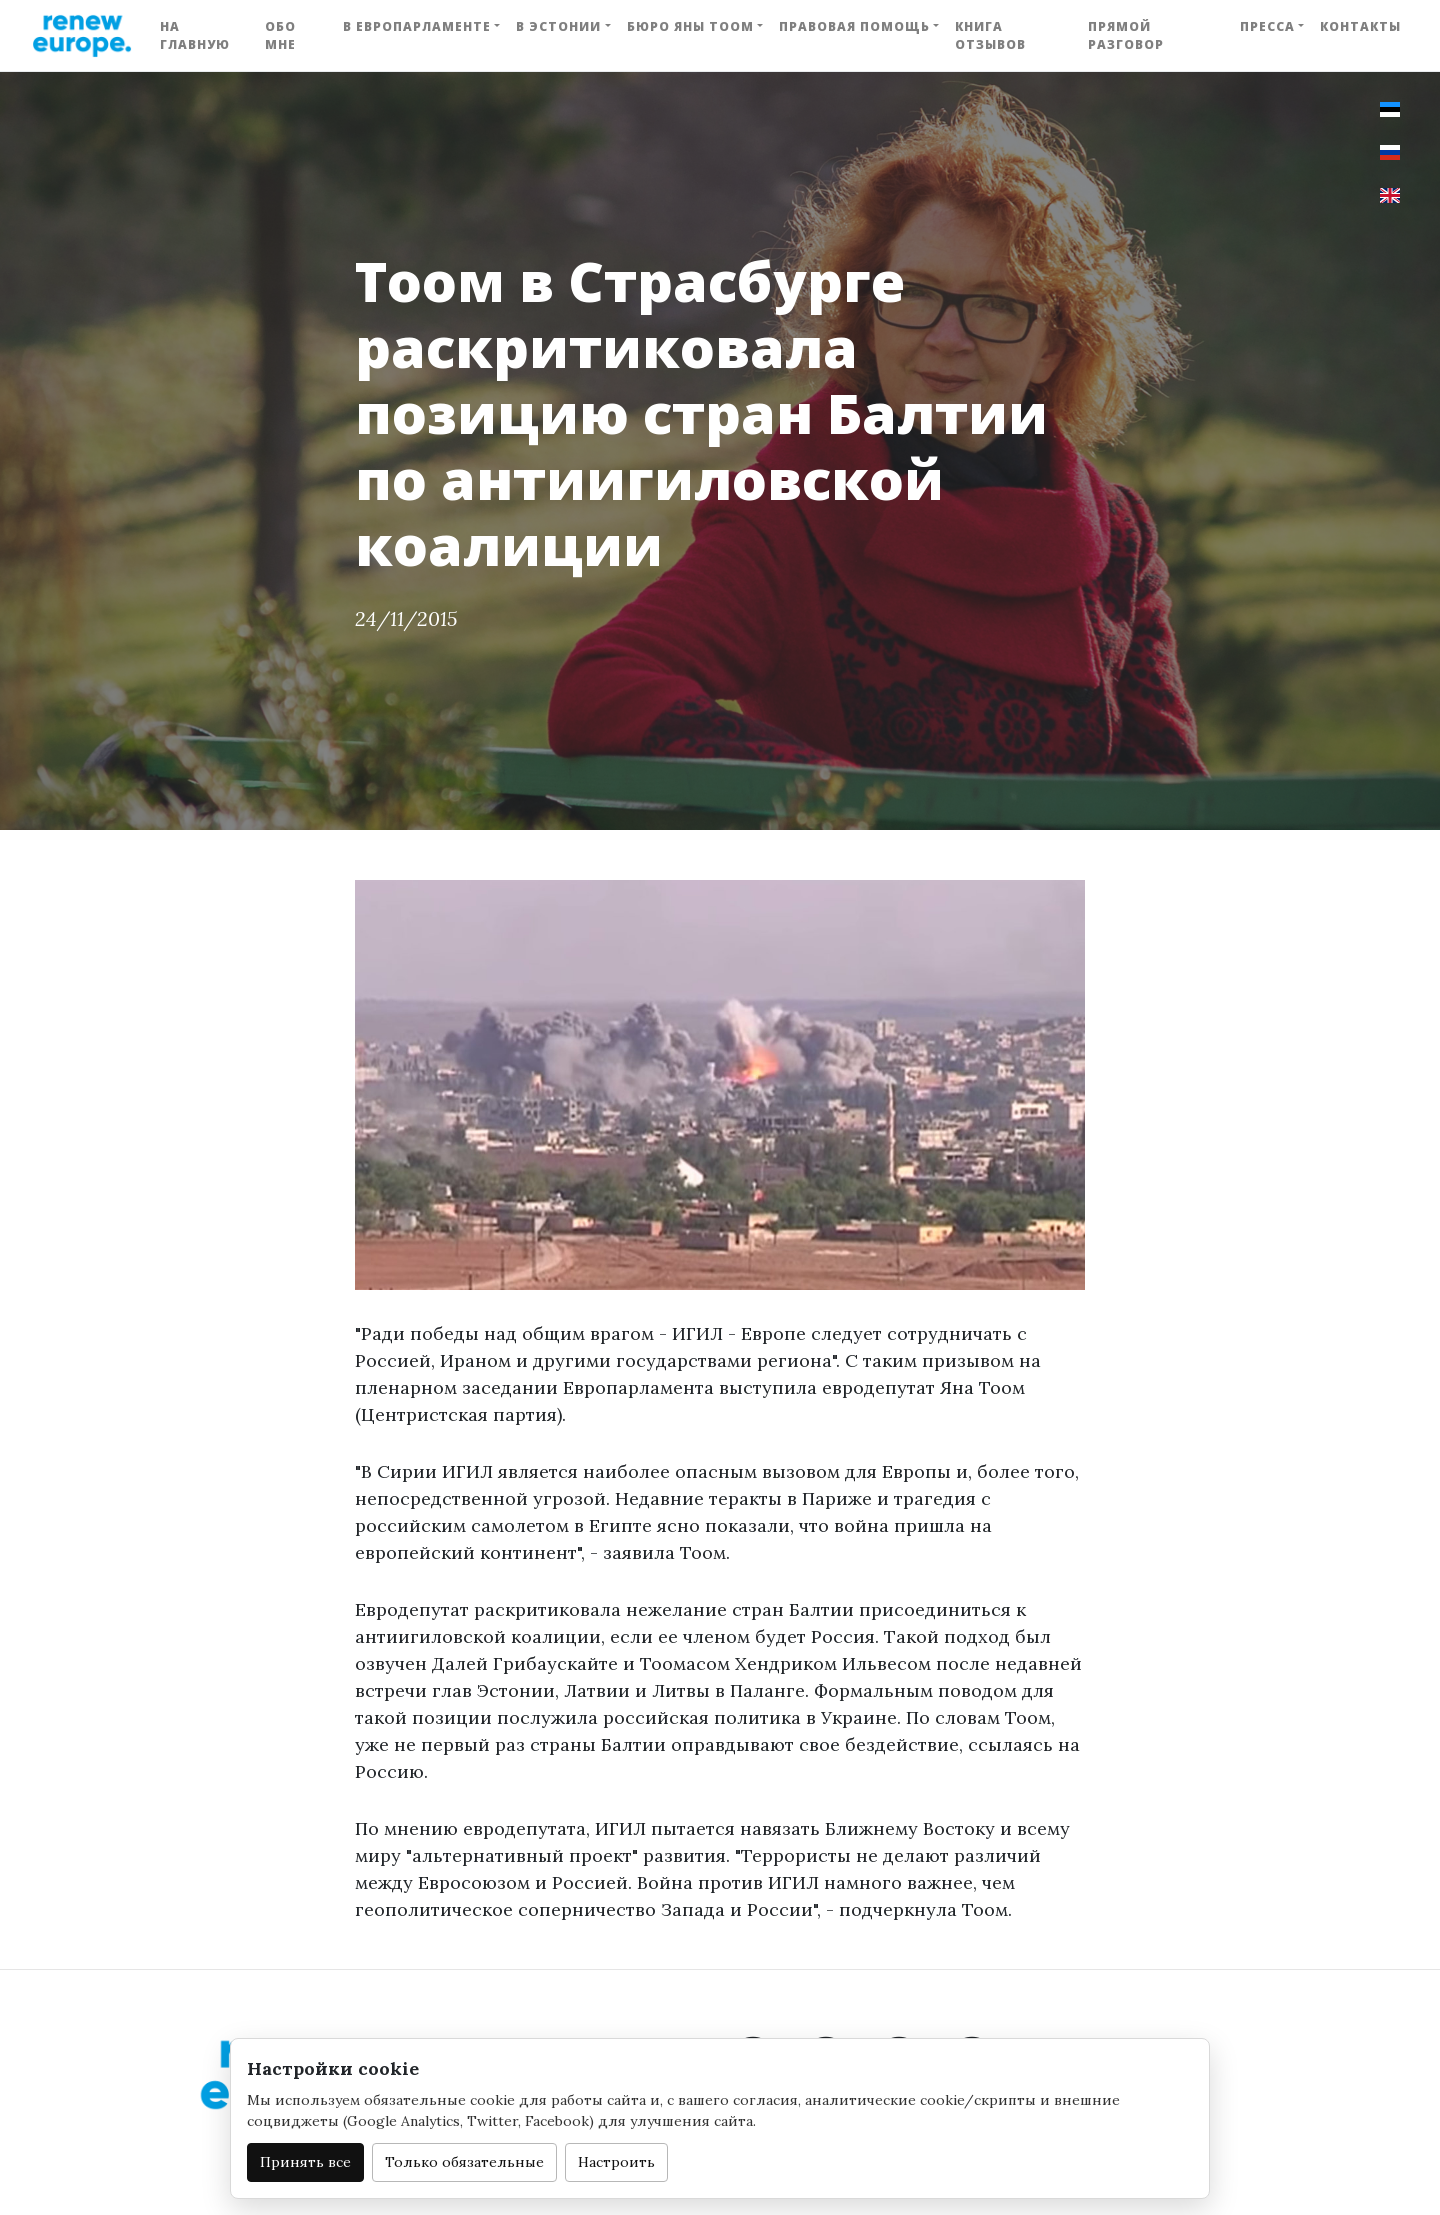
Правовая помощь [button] (854, 26)
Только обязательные (464, 2162)
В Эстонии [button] (558, 26)
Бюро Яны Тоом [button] (690, 26)
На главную (195, 35)
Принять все (305, 2162)
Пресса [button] (1267, 26)
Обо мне (280, 35)
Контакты (1360, 26)
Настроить (616, 2162)
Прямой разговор (1126, 35)
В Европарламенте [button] (417, 26)
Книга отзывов (990, 35)
